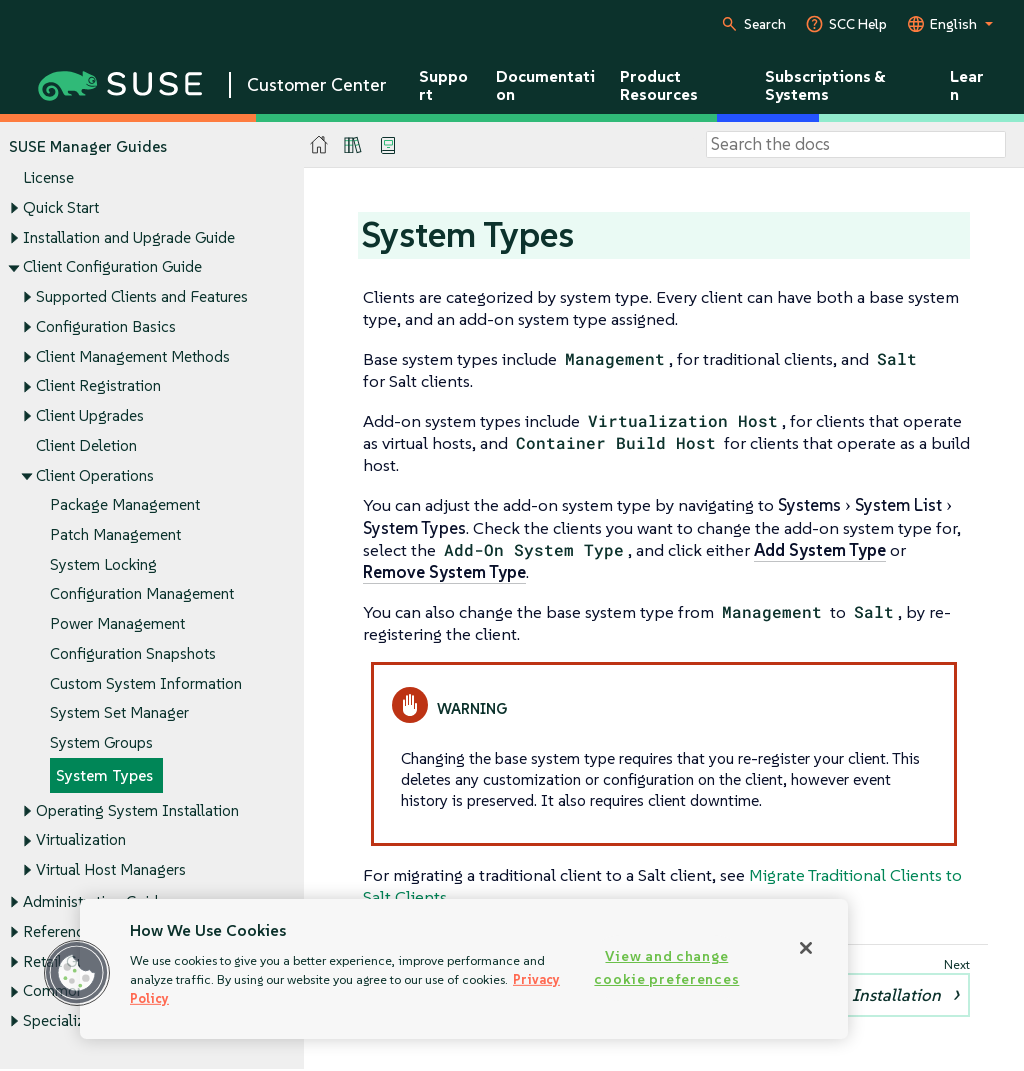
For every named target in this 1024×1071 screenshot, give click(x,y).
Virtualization (81, 840)
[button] (77, 973)
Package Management (125, 505)
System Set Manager (119, 713)
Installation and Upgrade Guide (129, 237)
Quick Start (61, 207)
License (48, 178)
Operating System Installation (137, 810)
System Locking (103, 564)
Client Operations (95, 475)
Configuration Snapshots (133, 653)
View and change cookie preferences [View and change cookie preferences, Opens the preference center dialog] (666, 967)
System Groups (101, 743)
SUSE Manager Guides (88, 146)
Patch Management (115, 534)
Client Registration (98, 386)
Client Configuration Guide (112, 267)
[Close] (806, 948)
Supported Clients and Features (142, 296)
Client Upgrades (90, 415)
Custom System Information (146, 683)
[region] (464, 969)
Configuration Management (142, 594)
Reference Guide (79, 931)
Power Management (117, 624)
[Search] (856, 145)
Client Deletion (86, 445)
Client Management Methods (133, 356)
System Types (104, 775)
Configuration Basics (106, 326)
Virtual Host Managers (111, 870)
